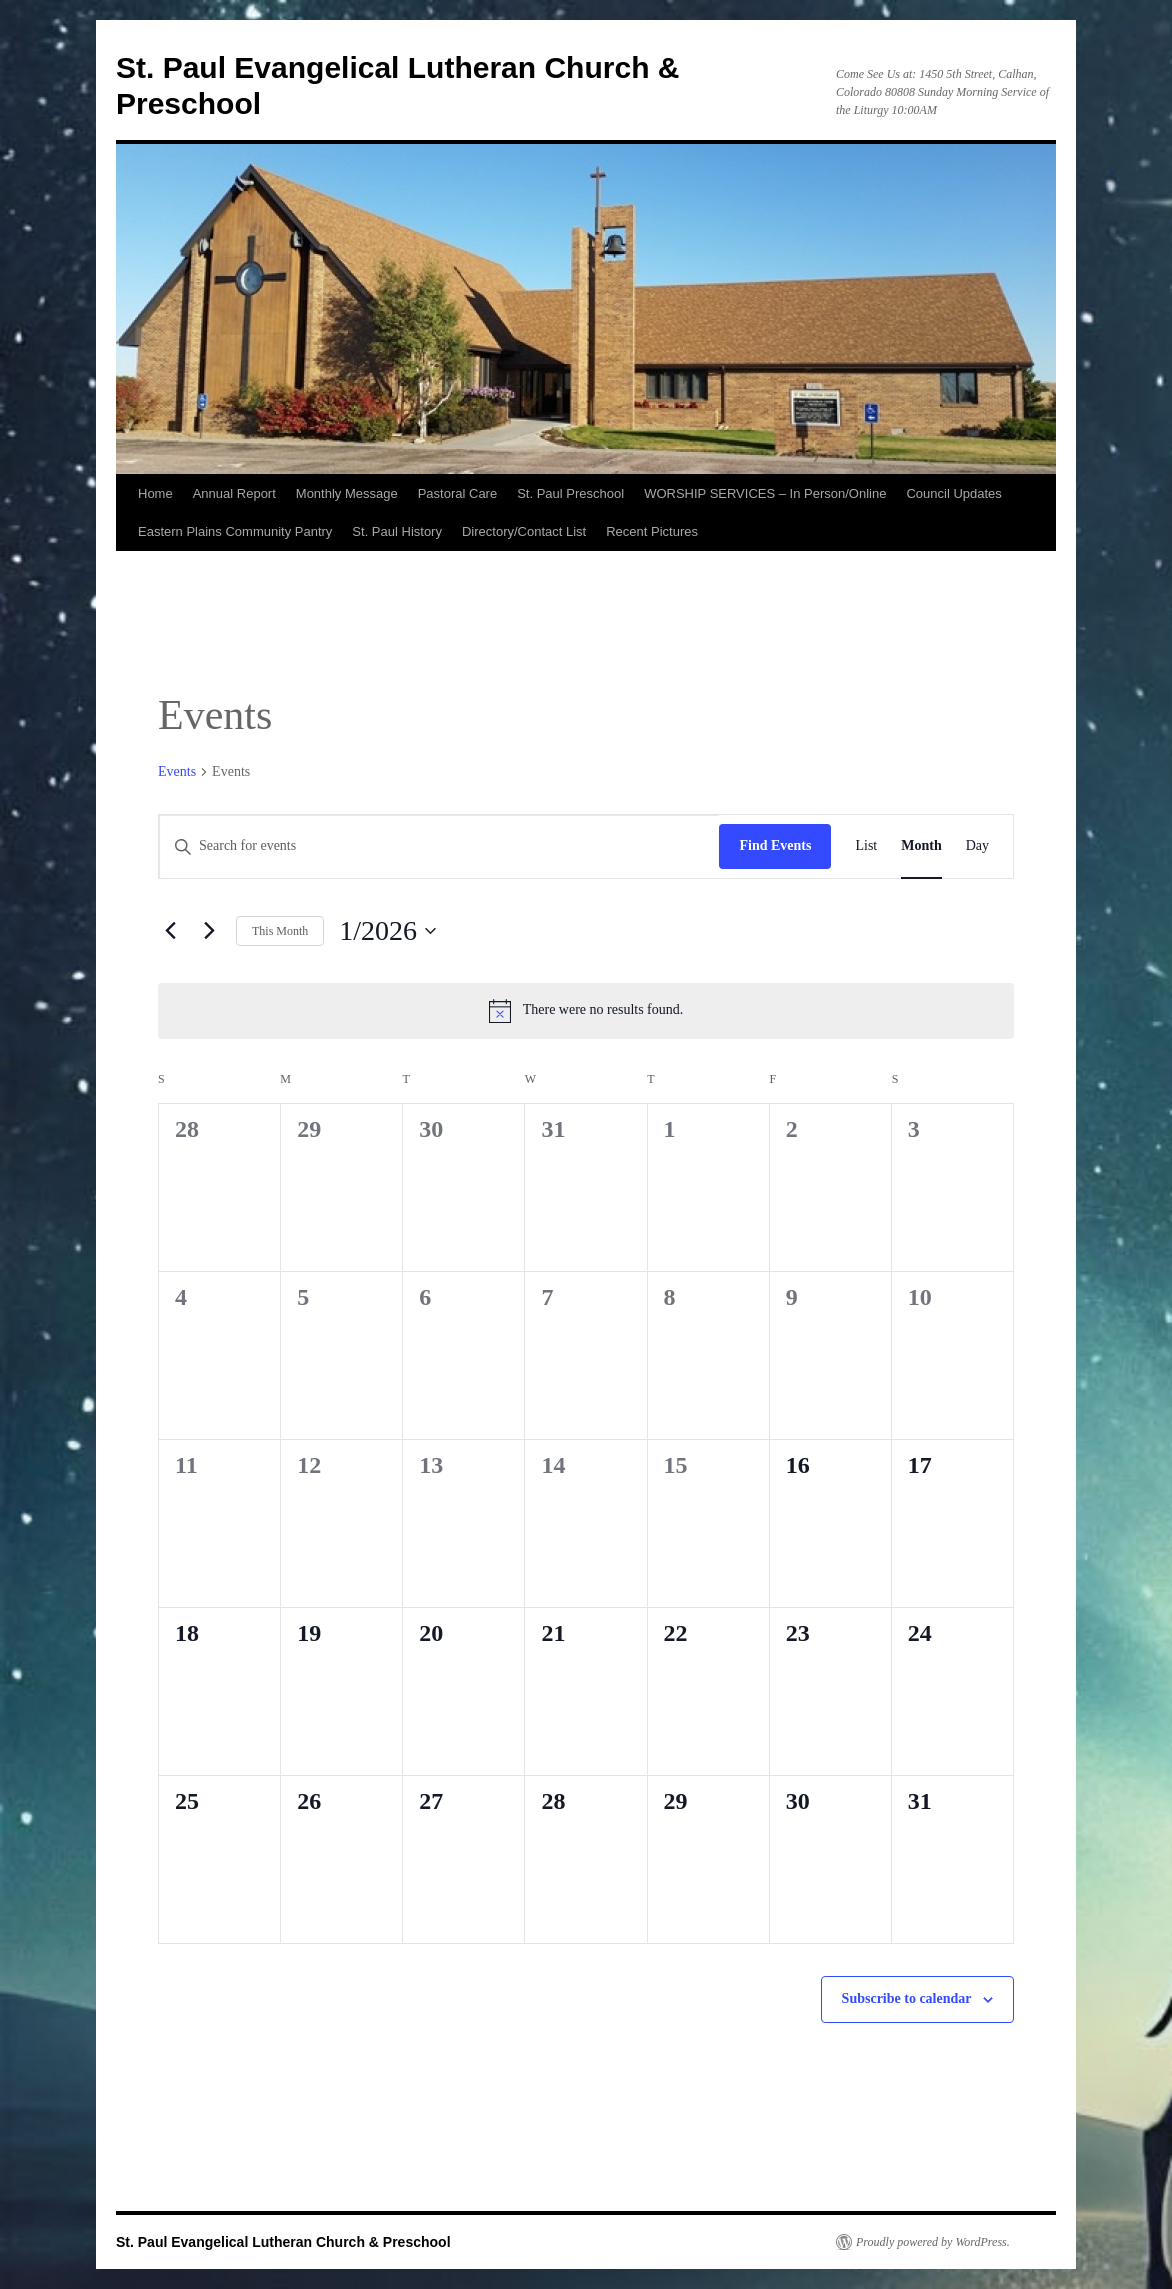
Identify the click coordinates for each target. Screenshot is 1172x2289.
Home (155, 493)
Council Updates (953, 493)
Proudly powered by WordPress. (933, 2242)
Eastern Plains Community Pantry (235, 531)
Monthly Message (347, 493)
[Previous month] (170, 931)
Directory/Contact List (524, 531)
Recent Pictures (652, 531)
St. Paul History (397, 531)
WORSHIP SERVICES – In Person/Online (765, 493)
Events (177, 771)
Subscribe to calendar (907, 1998)
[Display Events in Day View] (977, 846)
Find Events (775, 845)
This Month (280, 931)
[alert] (586, 1011)
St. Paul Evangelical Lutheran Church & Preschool (283, 2242)
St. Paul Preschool (570, 493)
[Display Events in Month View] (921, 846)
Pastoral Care (457, 493)
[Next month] (209, 931)
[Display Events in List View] (866, 846)
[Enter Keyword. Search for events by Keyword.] (439, 846)
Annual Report (234, 493)
